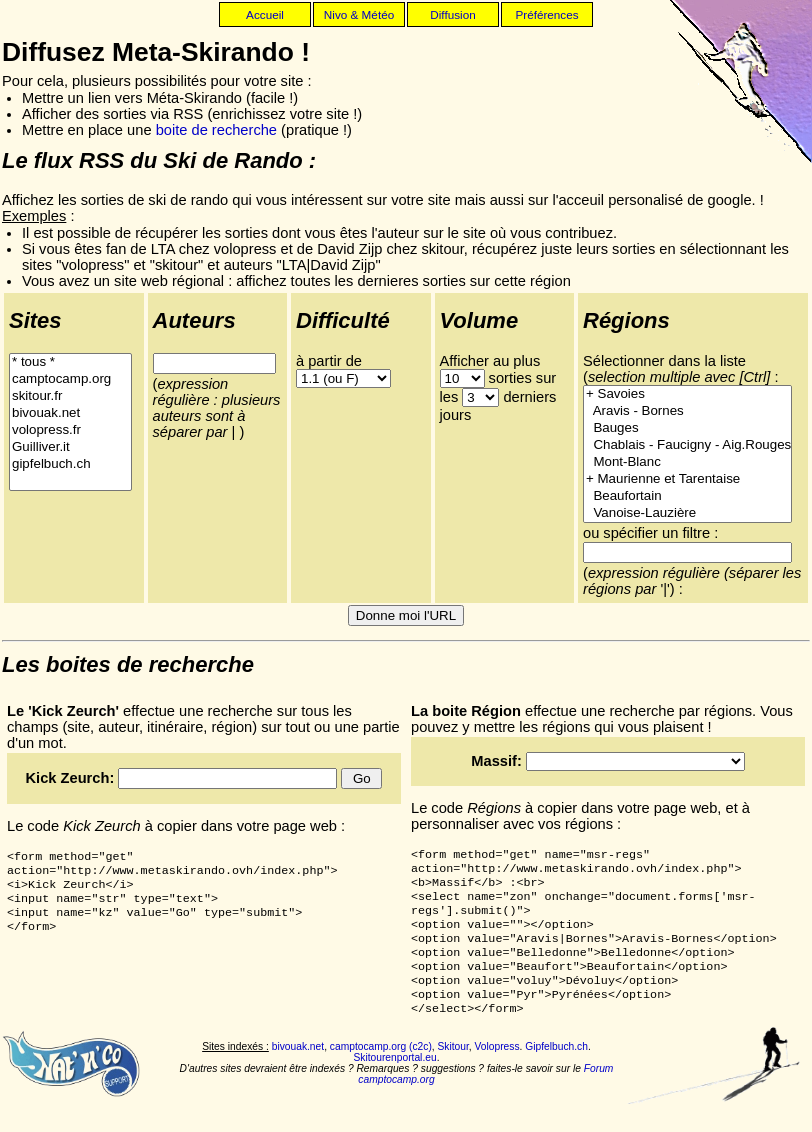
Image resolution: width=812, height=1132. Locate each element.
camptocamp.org (70, 379)
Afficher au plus (490, 361)
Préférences (546, 14)
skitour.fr (70, 396)
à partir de (329, 361)
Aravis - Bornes (687, 411)
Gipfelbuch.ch (556, 1072)
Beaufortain (687, 496)
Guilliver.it (70, 447)
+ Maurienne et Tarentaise (687, 479)
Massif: (498, 761)
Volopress (497, 1072)
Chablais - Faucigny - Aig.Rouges (687, 445)
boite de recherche (216, 130)
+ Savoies (687, 394)
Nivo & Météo (359, 14)
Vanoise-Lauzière (687, 513)
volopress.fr (70, 430)
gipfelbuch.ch (70, 464)
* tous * (70, 362)
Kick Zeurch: (72, 778)
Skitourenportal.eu (394, 1083)
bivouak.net (70, 413)
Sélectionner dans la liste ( (676, 369)
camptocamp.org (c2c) (381, 1072)
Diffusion (452, 14)
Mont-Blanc (687, 462)
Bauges (687, 428)
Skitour (453, 1072)
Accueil (265, 14)
